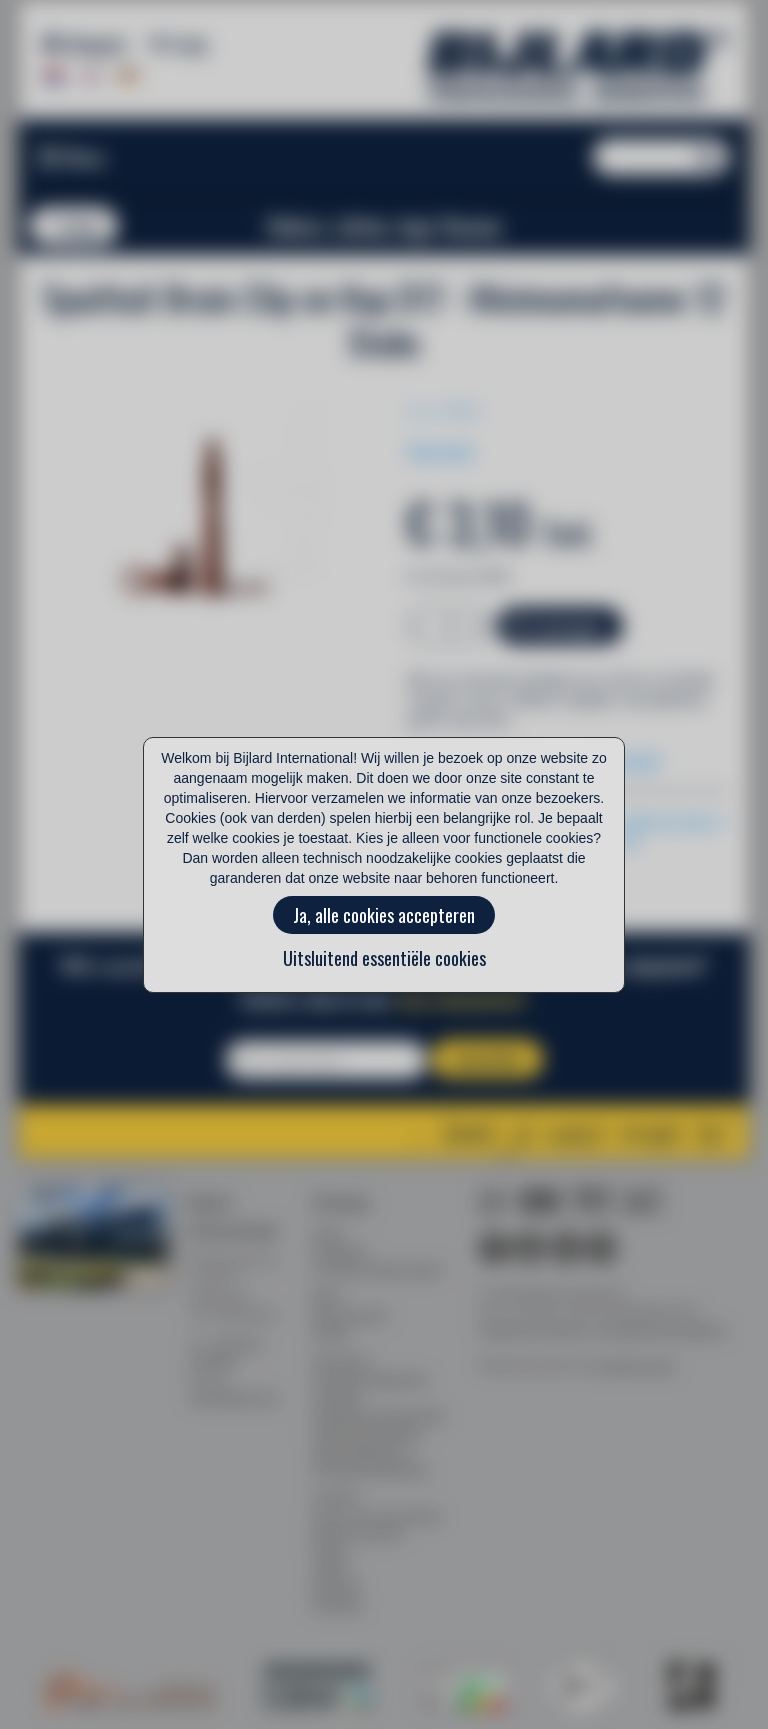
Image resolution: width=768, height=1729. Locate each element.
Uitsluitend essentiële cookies (384, 958)
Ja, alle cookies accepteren (384, 915)
